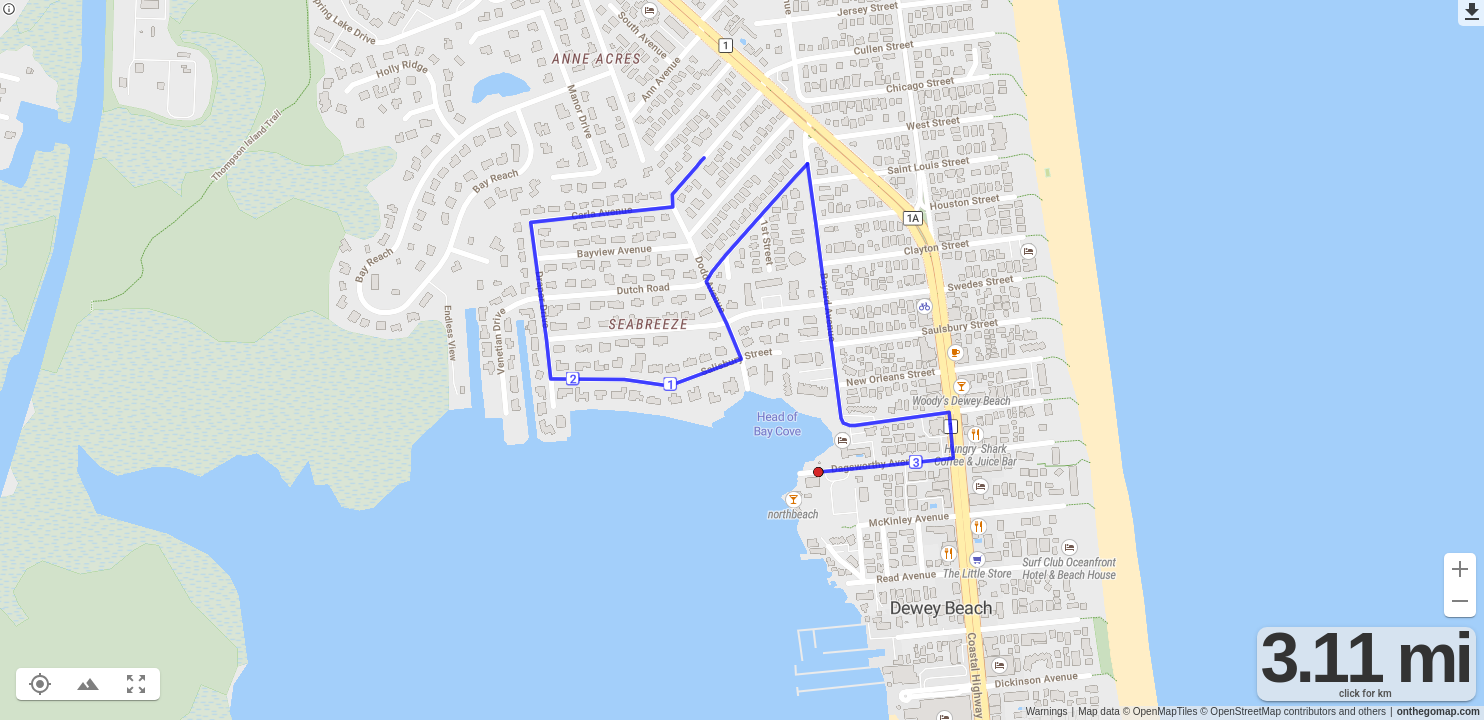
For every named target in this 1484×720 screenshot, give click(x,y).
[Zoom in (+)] (1460, 569)
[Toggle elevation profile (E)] (88, 684)
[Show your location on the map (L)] (40, 684)
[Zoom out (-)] (1460, 601)
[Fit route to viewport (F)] (136, 684)
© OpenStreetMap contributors (1268, 711)
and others (1362, 711)
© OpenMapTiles (1160, 711)
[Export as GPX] (1471, 13)
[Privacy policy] (9, 10)
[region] (742, 360)
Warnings (1047, 711)
